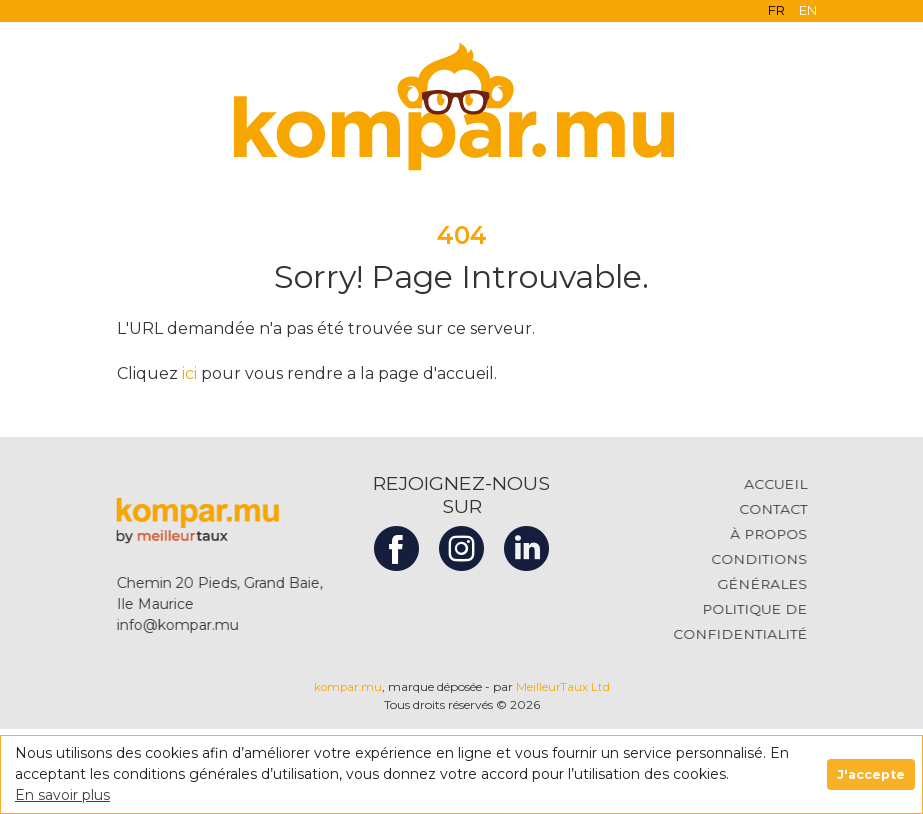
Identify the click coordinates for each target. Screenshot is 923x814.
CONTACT (784, 509)
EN (808, 10)
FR (776, 10)
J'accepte (871, 774)
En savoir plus (62, 795)
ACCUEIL (787, 484)
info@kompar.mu (166, 625)
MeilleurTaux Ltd (562, 687)
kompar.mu (349, 687)
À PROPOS (779, 534)
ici (189, 373)
